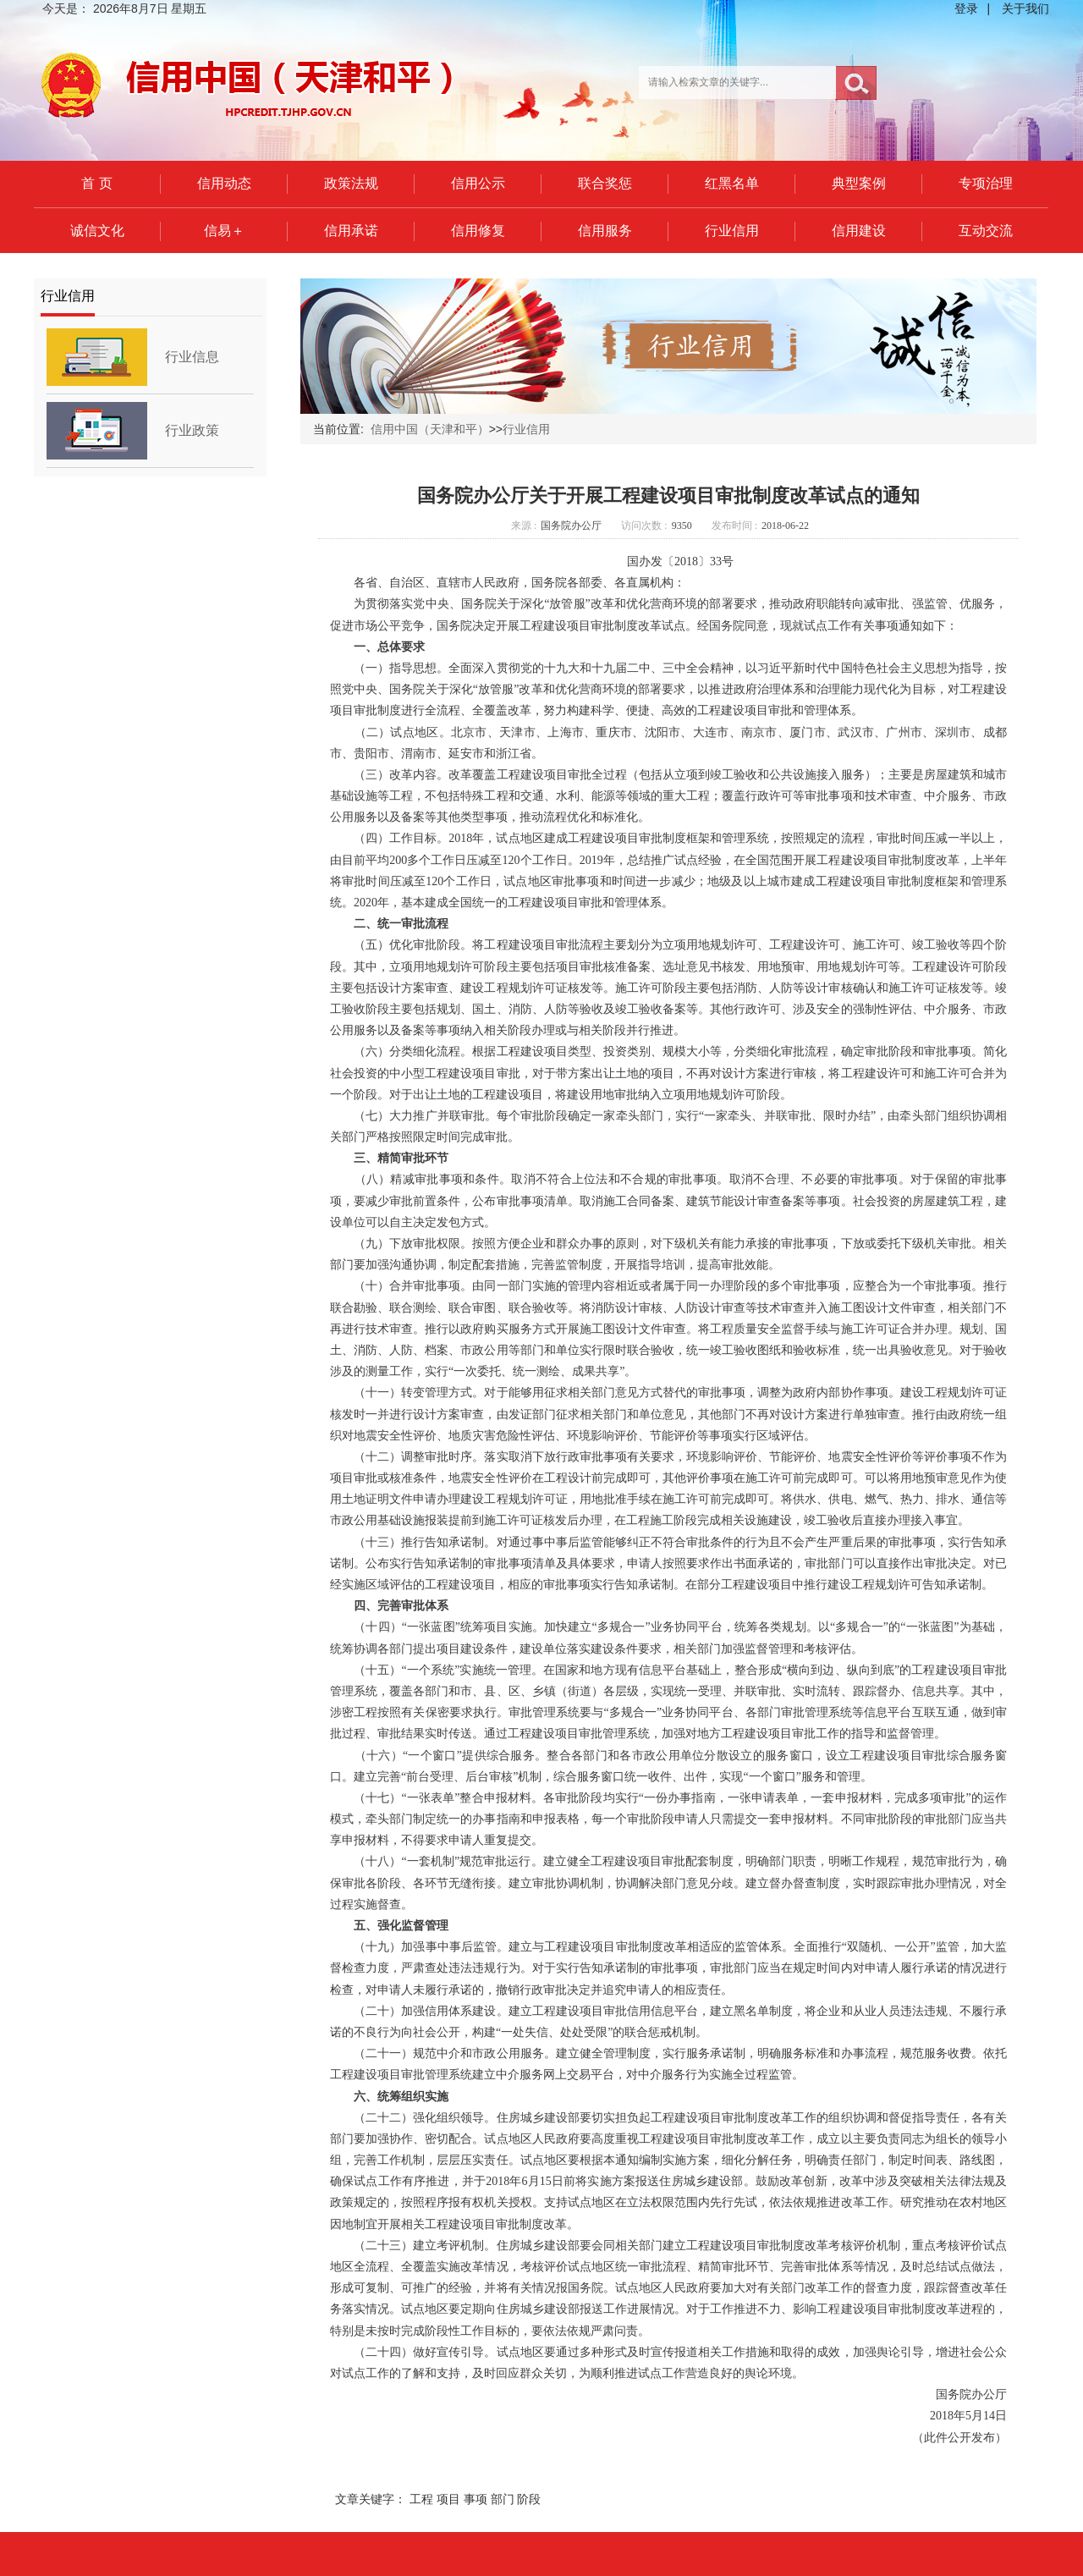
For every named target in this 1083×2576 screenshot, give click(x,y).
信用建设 (859, 230)
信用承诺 (351, 230)
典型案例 (859, 183)
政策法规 (351, 183)
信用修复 (478, 230)
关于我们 (1025, 8)
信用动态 (224, 183)
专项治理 (986, 183)
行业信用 (732, 230)
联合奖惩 (605, 183)
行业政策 (192, 430)
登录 (966, 8)
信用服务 (605, 230)
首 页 (96, 183)
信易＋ (224, 230)
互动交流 (986, 230)
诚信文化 (97, 230)
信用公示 (478, 183)
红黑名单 (732, 183)
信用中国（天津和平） (430, 429)
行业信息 (192, 357)
